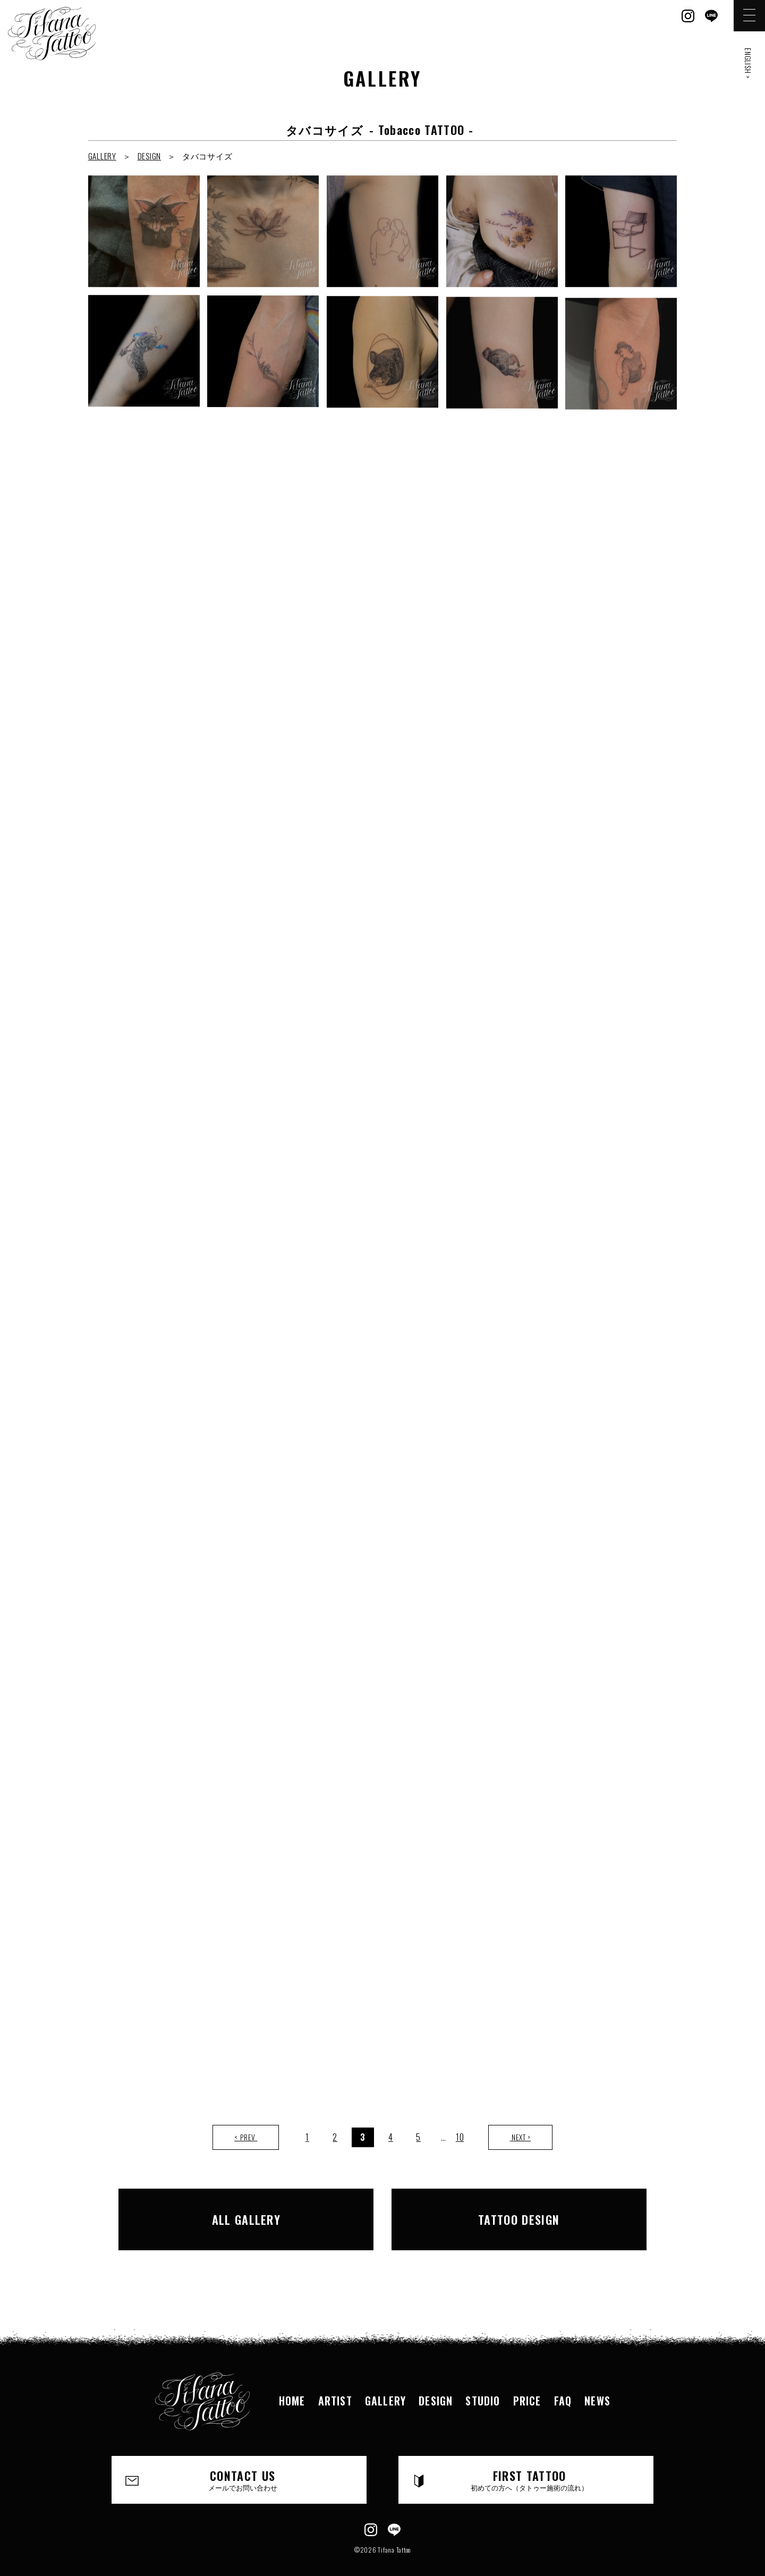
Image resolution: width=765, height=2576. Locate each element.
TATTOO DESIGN (503, 2209)
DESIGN (150, 156)
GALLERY (102, 156)
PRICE (527, 2382)
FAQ (563, 2382)
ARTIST (335, 2382)
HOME (292, 2382)
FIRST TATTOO (529, 2461)
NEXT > (520, 2137)
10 (460, 2136)
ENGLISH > (748, 63)
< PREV (245, 2137)
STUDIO (482, 2382)
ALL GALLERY (262, 2209)
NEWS (597, 2382)
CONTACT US (243, 2461)
